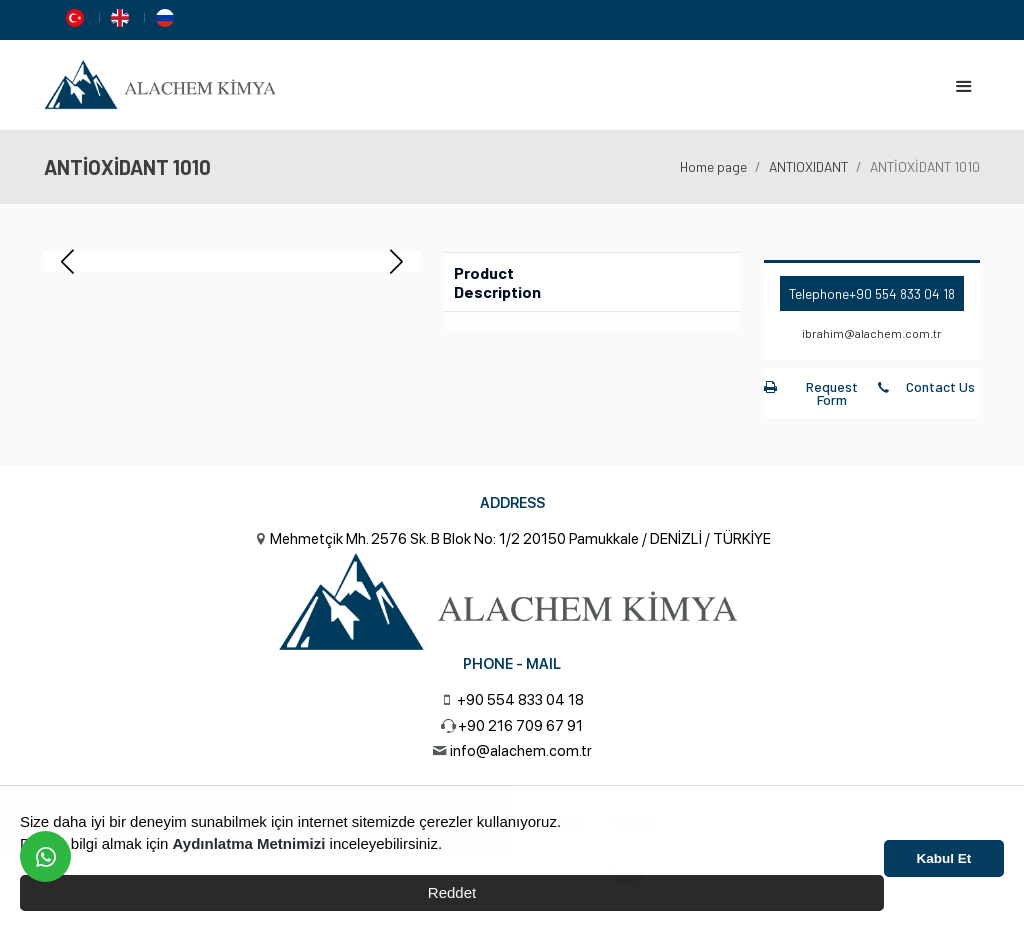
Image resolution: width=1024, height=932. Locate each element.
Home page (713, 166)
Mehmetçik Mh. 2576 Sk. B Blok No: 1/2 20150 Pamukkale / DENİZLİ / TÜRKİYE (520, 539)
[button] (396, 262)
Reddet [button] (452, 892)
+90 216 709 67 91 (520, 726)
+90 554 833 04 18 (902, 293)
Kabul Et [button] (944, 858)
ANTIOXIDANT (808, 166)
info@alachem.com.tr (521, 751)
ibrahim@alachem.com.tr (872, 333)
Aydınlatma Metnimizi (249, 843)
